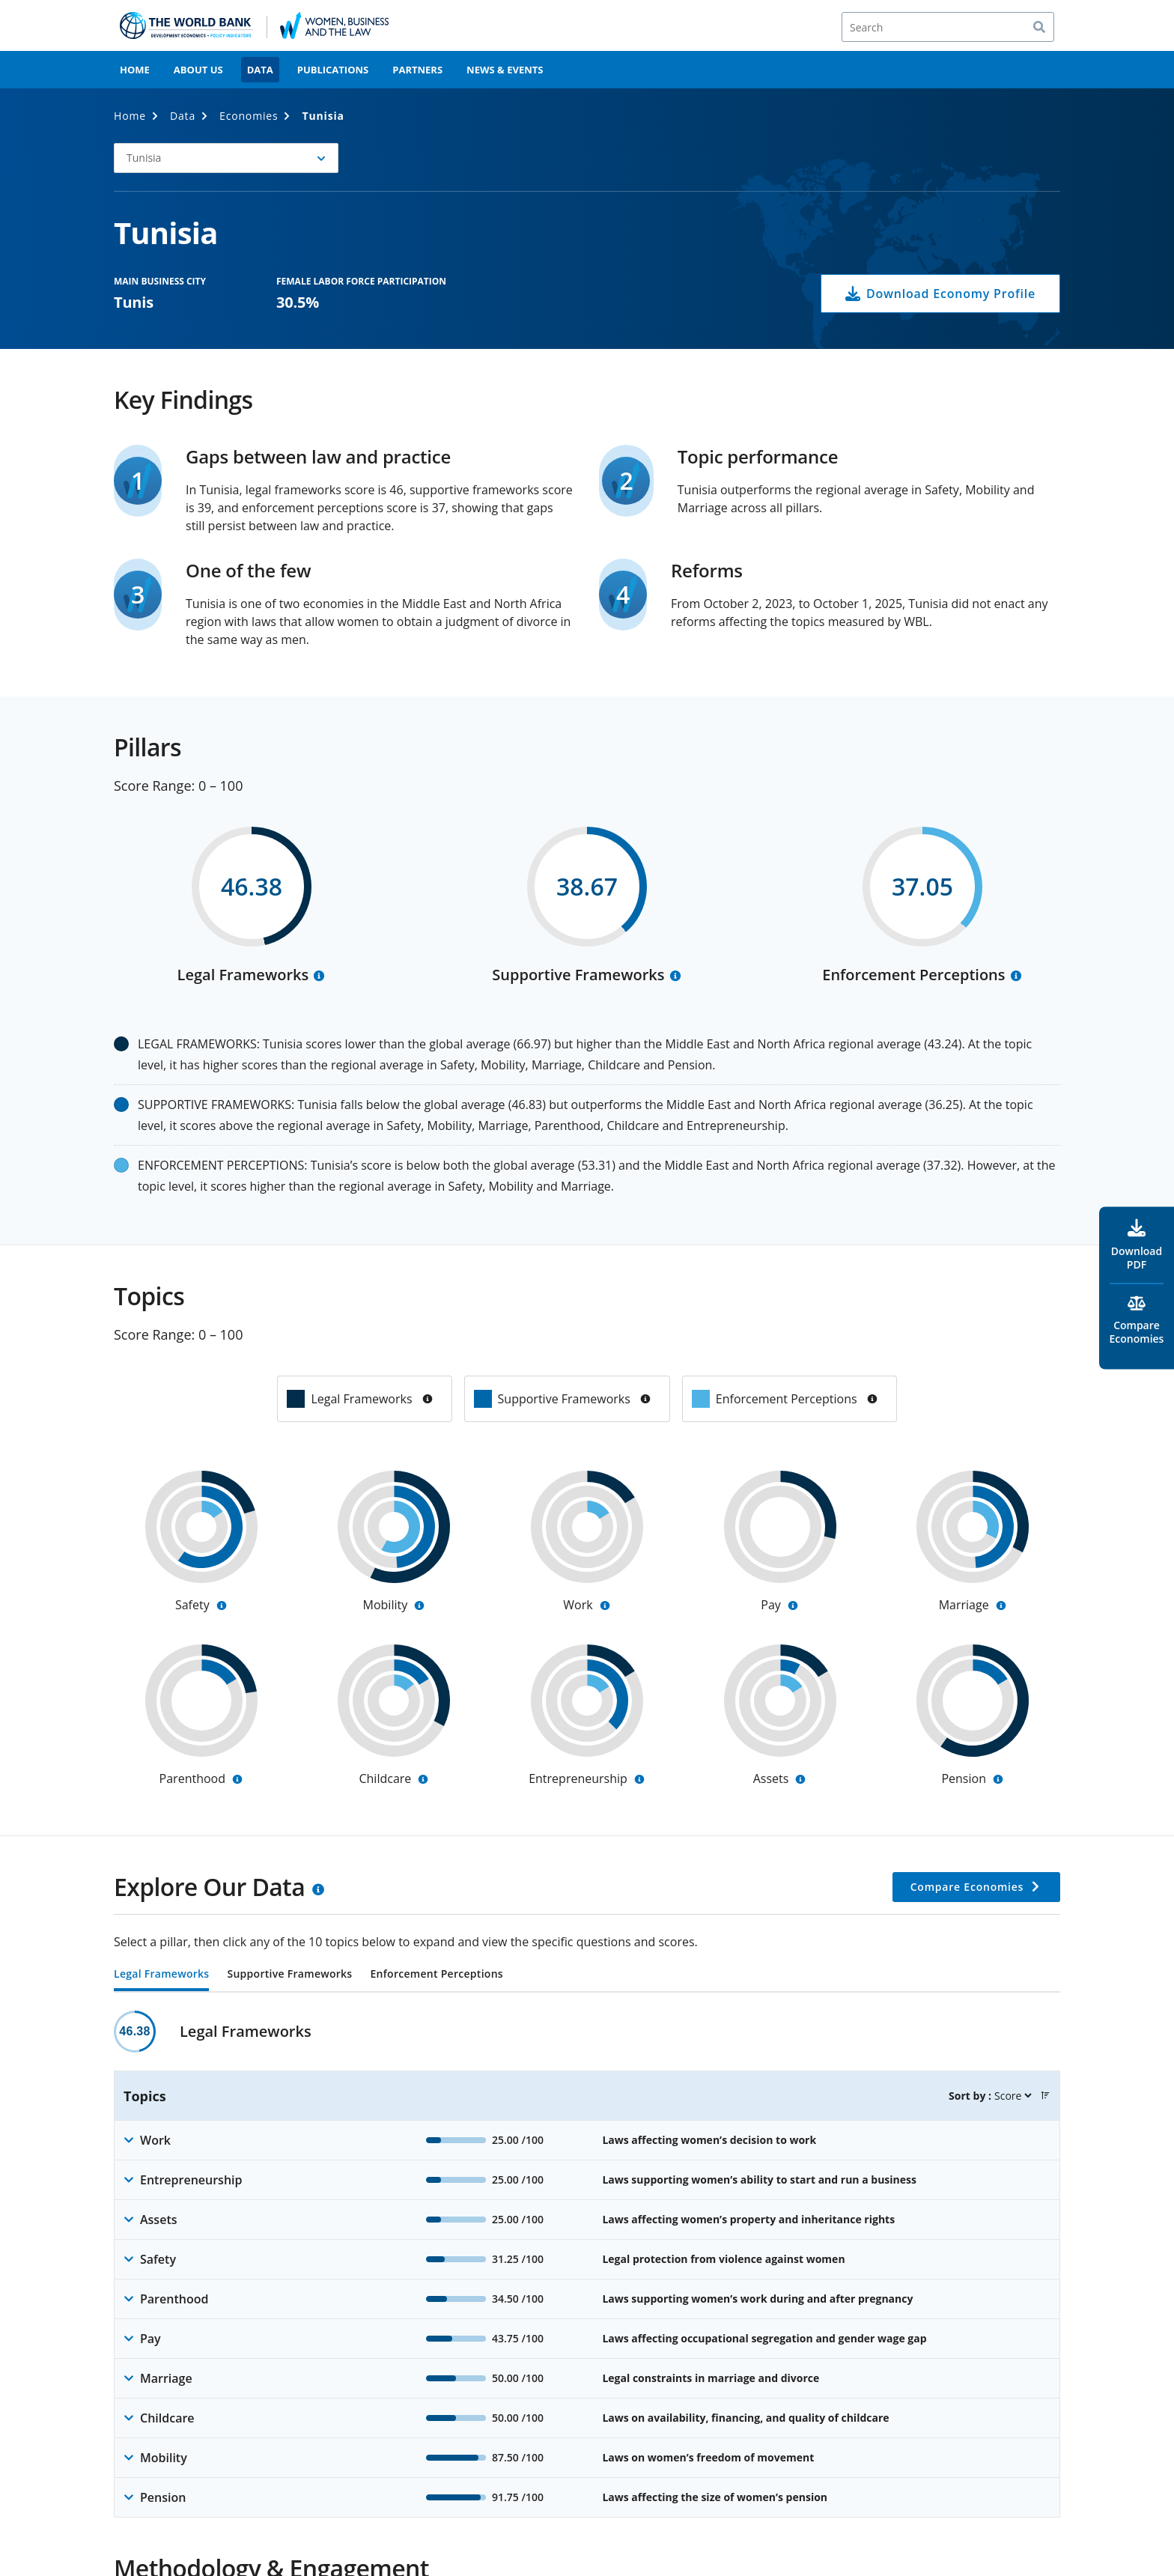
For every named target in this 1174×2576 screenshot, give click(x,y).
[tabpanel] (587, 2264)
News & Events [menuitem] (504, 69)
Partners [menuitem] (417, 69)
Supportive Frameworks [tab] (289, 1975)
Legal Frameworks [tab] (161, 1975)
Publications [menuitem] (333, 69)
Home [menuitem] (135, 69)
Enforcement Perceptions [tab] (436, 1975)
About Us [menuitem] (198, 69)
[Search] (948, 27)
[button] (226, 158)
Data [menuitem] (260, 69)
